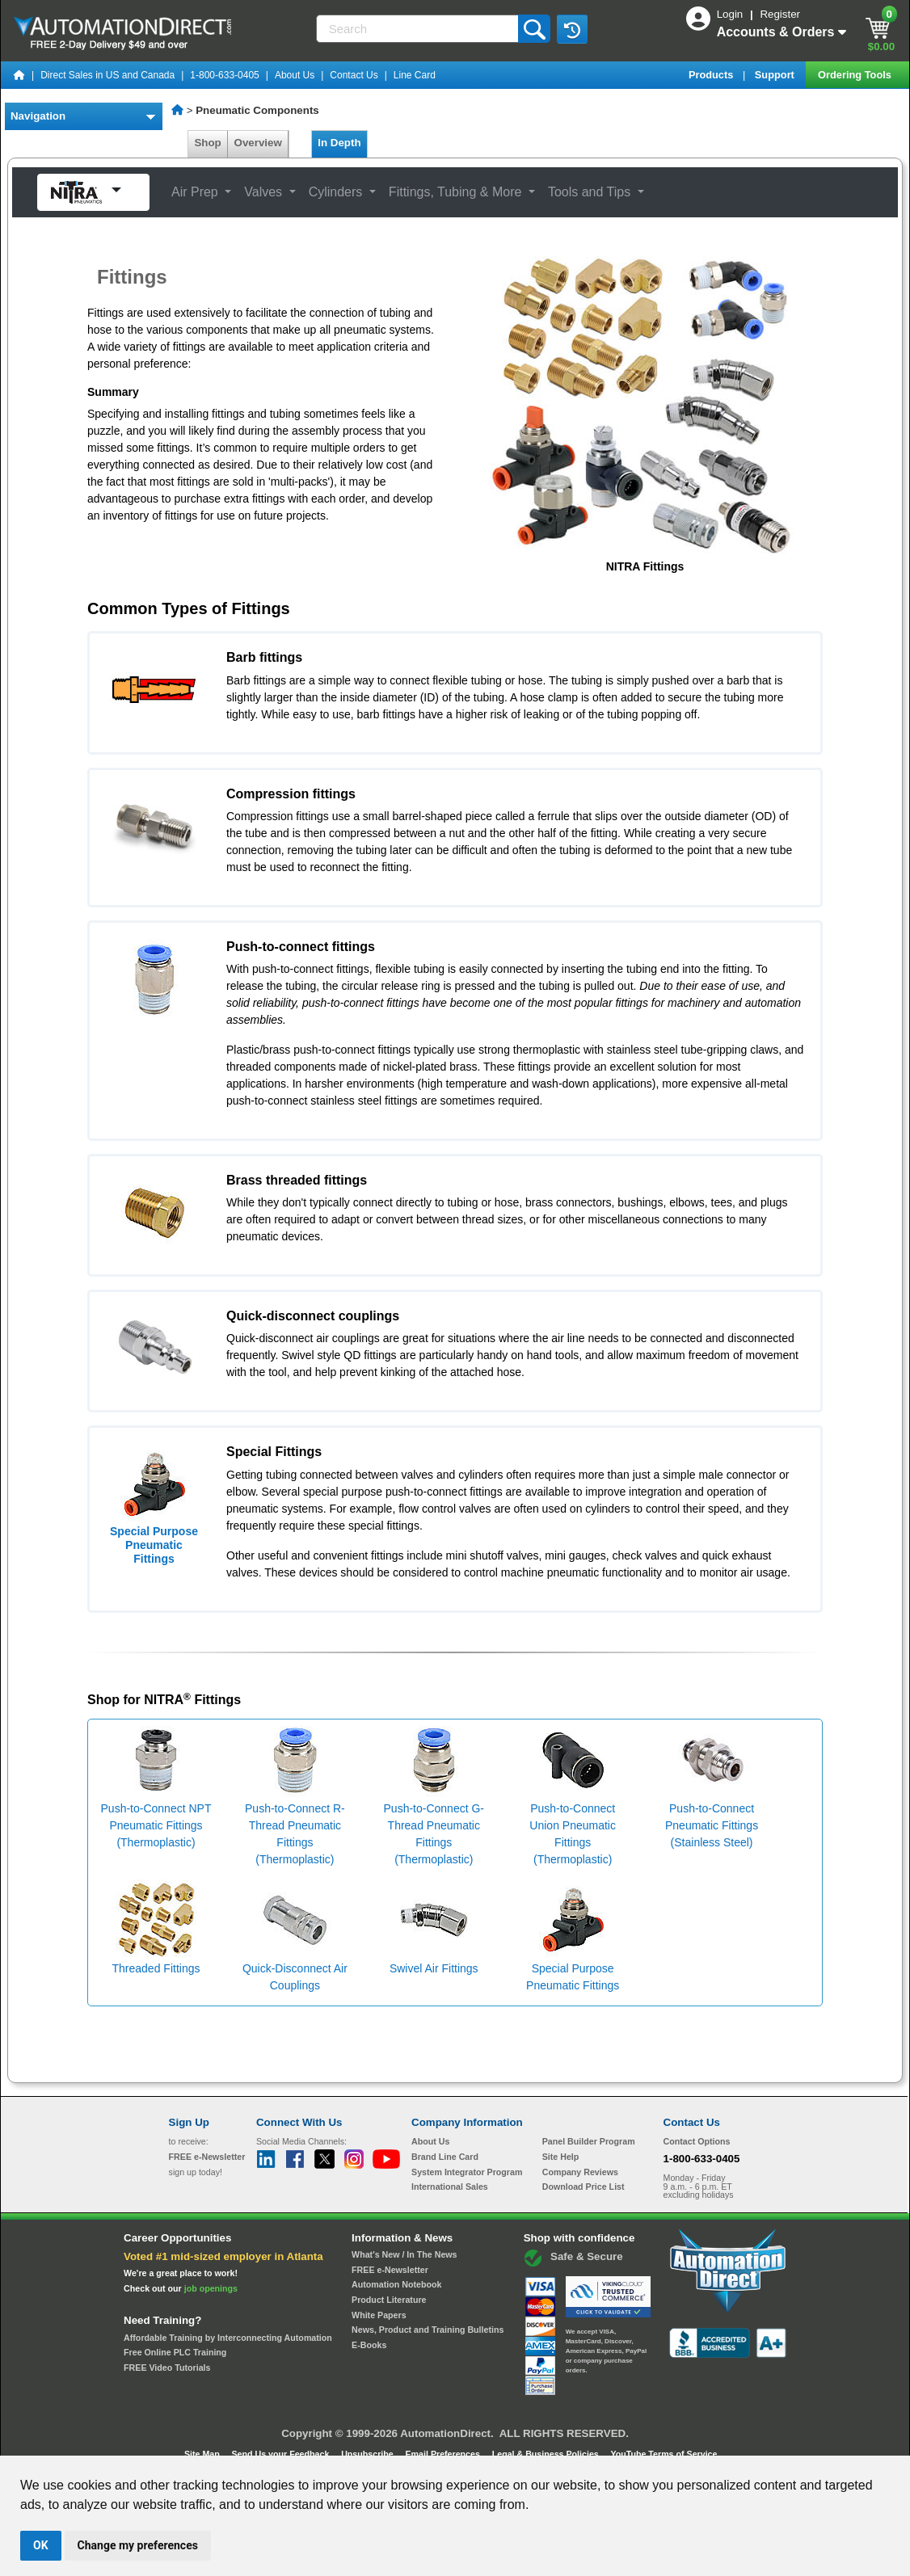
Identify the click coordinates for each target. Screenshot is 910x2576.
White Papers (379, 2315)
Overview (258, 143)
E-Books (369, 2345)
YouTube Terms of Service (663, 2454)
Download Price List (583, 2186)
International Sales (449, 2186)
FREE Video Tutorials (167, 2367)
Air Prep (196, 192)
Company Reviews (580, 2172)
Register (780, 14)
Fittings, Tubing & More (457, 192)
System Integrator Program (466, 2172)
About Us (294, 75)
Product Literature (389, 2300)
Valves (264, 192)
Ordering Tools (856, 75)
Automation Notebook (396, 2284)
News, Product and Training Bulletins (427, 2329)
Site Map (203, 2454)
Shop (207, 143)
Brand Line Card (444, 2156)
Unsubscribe (368, 2454)
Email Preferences (443, 2454)
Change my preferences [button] (138, 2545)
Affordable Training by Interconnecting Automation (228, 2337)
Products (712, 75)
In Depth (339, 143)
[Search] (419, 29)
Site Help (560, 2156)
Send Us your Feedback (282, 2454)
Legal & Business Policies (546, 2454)
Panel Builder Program (588, 2141)
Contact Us (353, 75)
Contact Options (697, 2141)
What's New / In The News (404, 2254)
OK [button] (40, 2545)
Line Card (415, 75)
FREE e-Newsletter (390, 2270)
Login (731, 14)
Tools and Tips (591, 192)
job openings (211, 2288)
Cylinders (337, 192)
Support (776, 75)
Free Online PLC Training (175, 2352)
